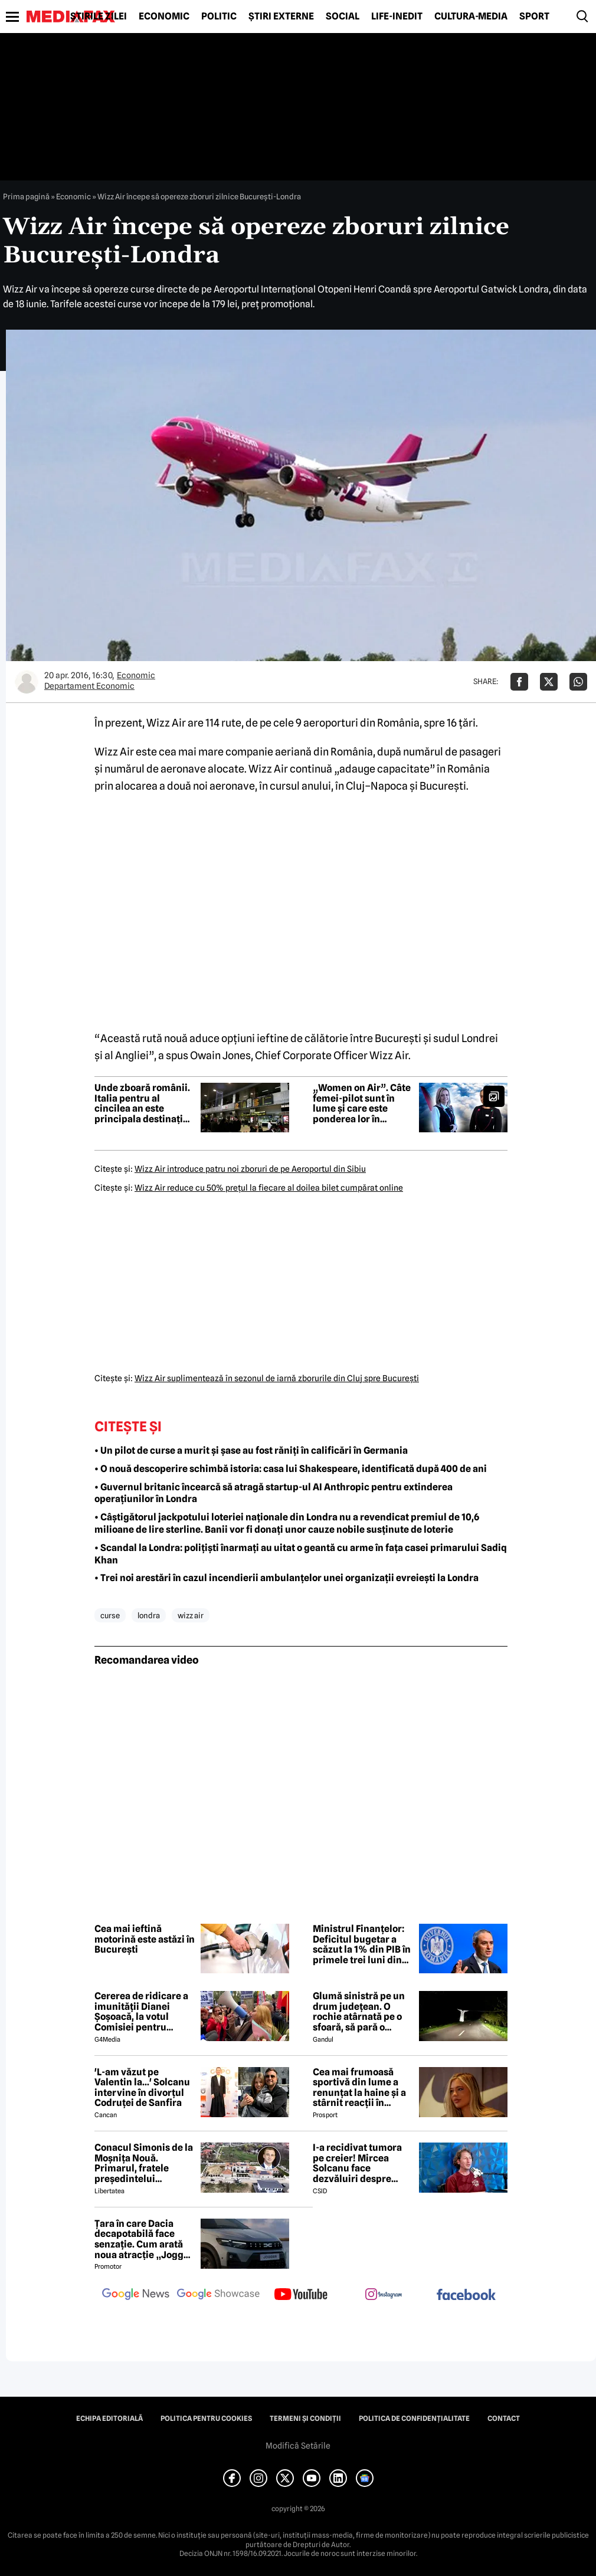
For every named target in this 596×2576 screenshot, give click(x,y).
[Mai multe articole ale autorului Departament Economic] (26, 682)
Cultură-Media (470, 16)
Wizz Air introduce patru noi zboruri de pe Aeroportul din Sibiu (250, 1169)
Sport (534, 16)
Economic (164, 16)
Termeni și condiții (305, 2418)
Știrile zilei (98, 16)
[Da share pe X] (549, 682)
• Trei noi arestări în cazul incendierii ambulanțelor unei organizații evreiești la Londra (286, 1577)
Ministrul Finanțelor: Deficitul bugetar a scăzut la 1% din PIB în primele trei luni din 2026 (362, 1944)
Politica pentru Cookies (206, 2418)
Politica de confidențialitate (414, 2418)
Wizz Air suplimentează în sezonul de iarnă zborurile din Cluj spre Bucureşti (277, 1378)
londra (148, 1615)
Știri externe (281, 16)
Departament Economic (89, 686)
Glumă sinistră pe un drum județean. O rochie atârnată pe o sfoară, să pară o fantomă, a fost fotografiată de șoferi (360, 2011)
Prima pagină (26, 196)
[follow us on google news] (135, 2295)
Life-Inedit (397, 16)
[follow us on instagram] (383, 2295)
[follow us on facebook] (466, 2295)
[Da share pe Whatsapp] (578, 682)
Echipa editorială (109, 2418)
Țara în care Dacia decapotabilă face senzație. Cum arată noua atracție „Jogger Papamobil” (143, 2239)
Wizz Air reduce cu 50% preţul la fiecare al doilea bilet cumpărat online (269, 1187)
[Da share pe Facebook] (519, 682)
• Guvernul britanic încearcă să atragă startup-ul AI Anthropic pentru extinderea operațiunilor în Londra (273, 1493)
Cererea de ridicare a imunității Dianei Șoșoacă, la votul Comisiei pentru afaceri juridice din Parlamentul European (141, 2011)
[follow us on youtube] (301, 2295)
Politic (219, 16)
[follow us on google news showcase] (218, 2295)
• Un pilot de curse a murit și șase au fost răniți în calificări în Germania (251, 1450)
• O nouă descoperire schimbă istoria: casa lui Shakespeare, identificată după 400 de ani (290, 1468)
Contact (503, 2418)
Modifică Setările (298, 2445)
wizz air (191, 1615)
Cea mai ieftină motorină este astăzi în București (144, 1939)
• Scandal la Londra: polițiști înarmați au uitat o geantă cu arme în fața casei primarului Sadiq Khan (300, 1554)
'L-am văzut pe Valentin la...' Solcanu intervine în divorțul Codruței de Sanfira (142, 2087)
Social (342, 16)
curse (110, 1615)
